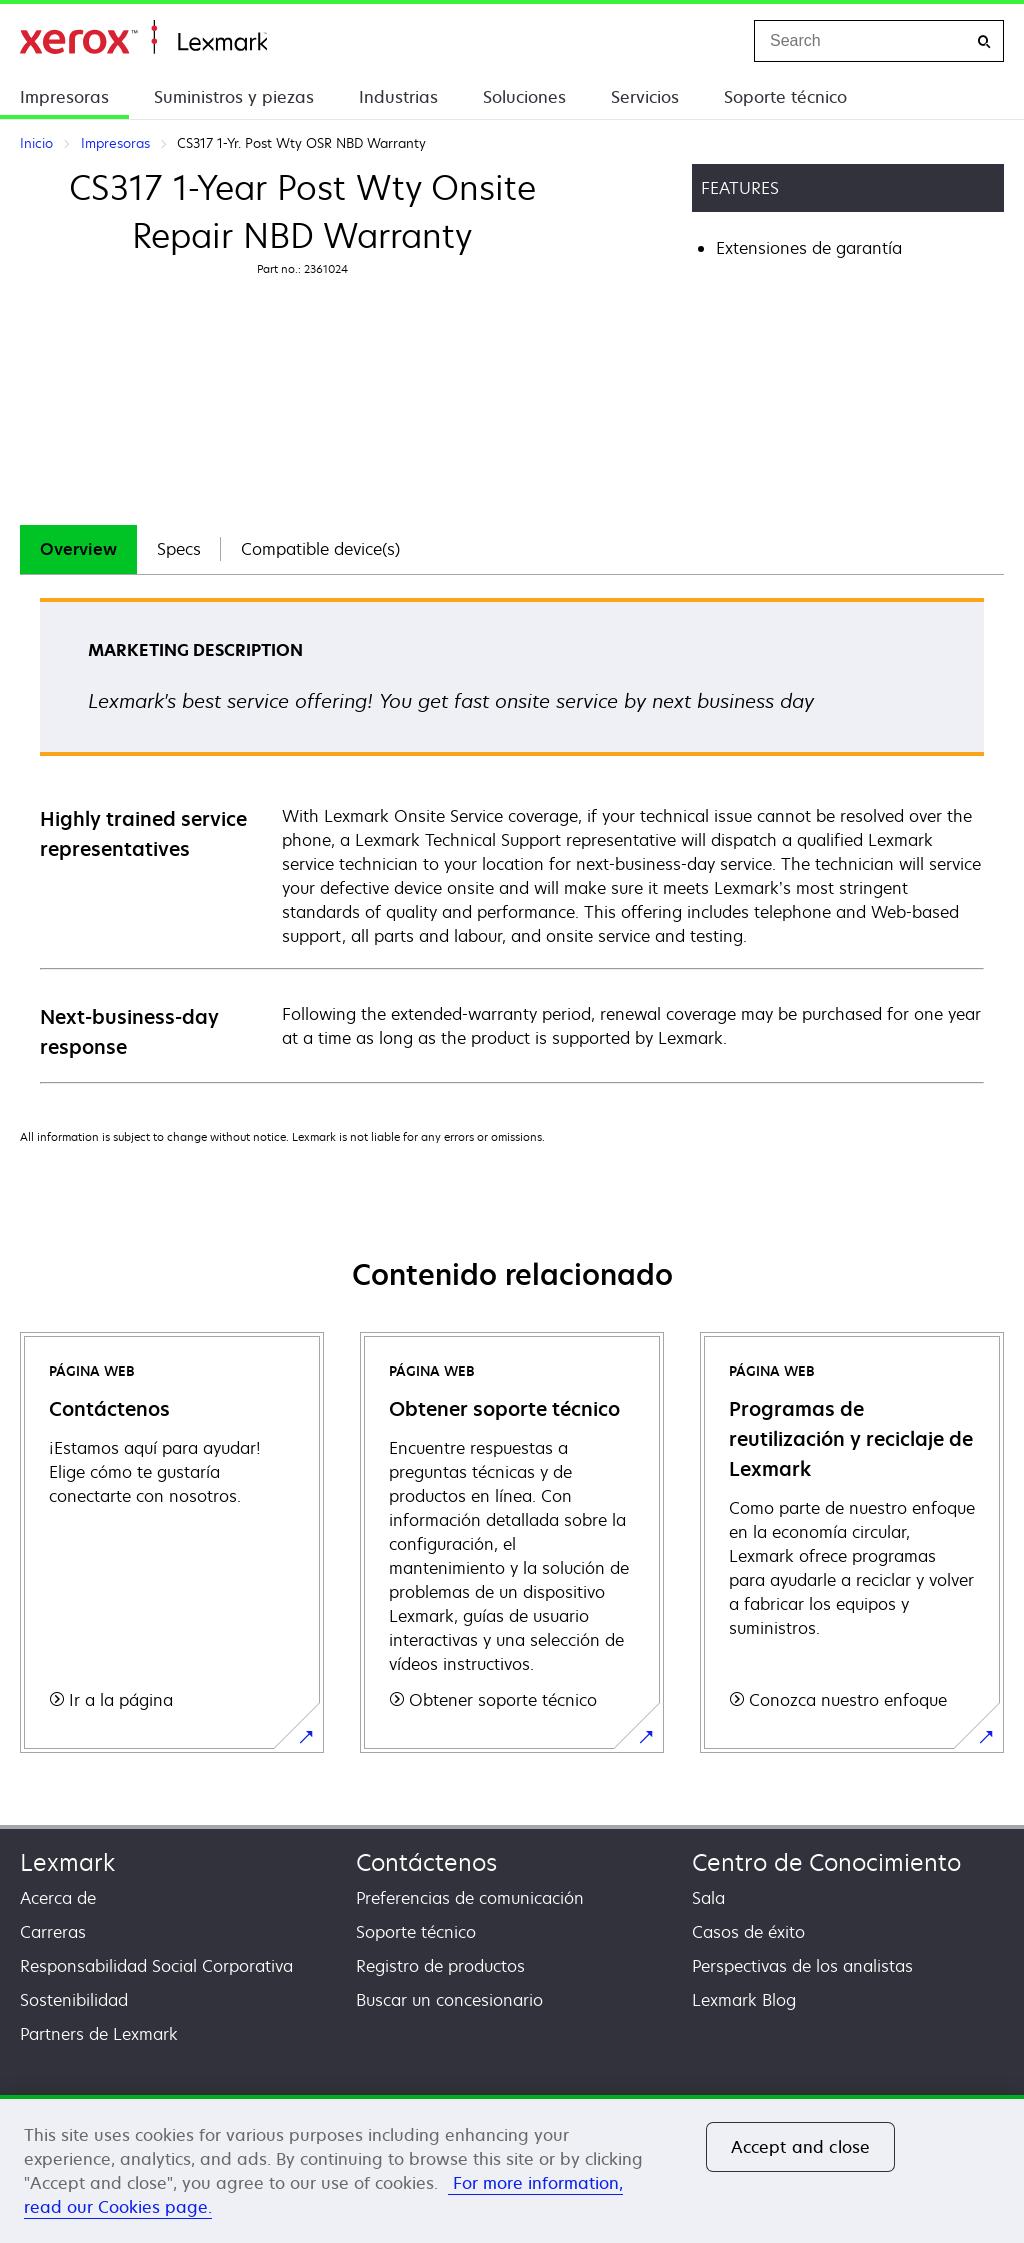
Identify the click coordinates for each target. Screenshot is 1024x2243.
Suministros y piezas (234, 97)
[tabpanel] (512, 839)
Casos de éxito (748, 1932)
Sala (708, 1898)
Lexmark (67, 1862)
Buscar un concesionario (449, 2000)
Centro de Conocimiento (826, 1862)
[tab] (78, 549)
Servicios (645, 97)
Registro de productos (440, 1966)
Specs (179, 549)
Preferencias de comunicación (470, 1898)
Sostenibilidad (74, 2000)
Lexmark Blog (744, 2000)
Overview (78, 549)
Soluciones (524, 97)
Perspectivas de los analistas (802, 1966)
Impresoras (64, 97)
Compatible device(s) (320, 549)
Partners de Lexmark (99, 2034)
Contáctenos (426, 1862)
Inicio (143, 37)
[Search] (984, 41)
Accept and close (801, 2147)
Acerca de (58, 1898)
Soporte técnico (785, 97)
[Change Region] (718, 41)
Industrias (398, 97)
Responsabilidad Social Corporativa (156, 1966)
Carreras (53, 1932)
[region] (512, 2169)
